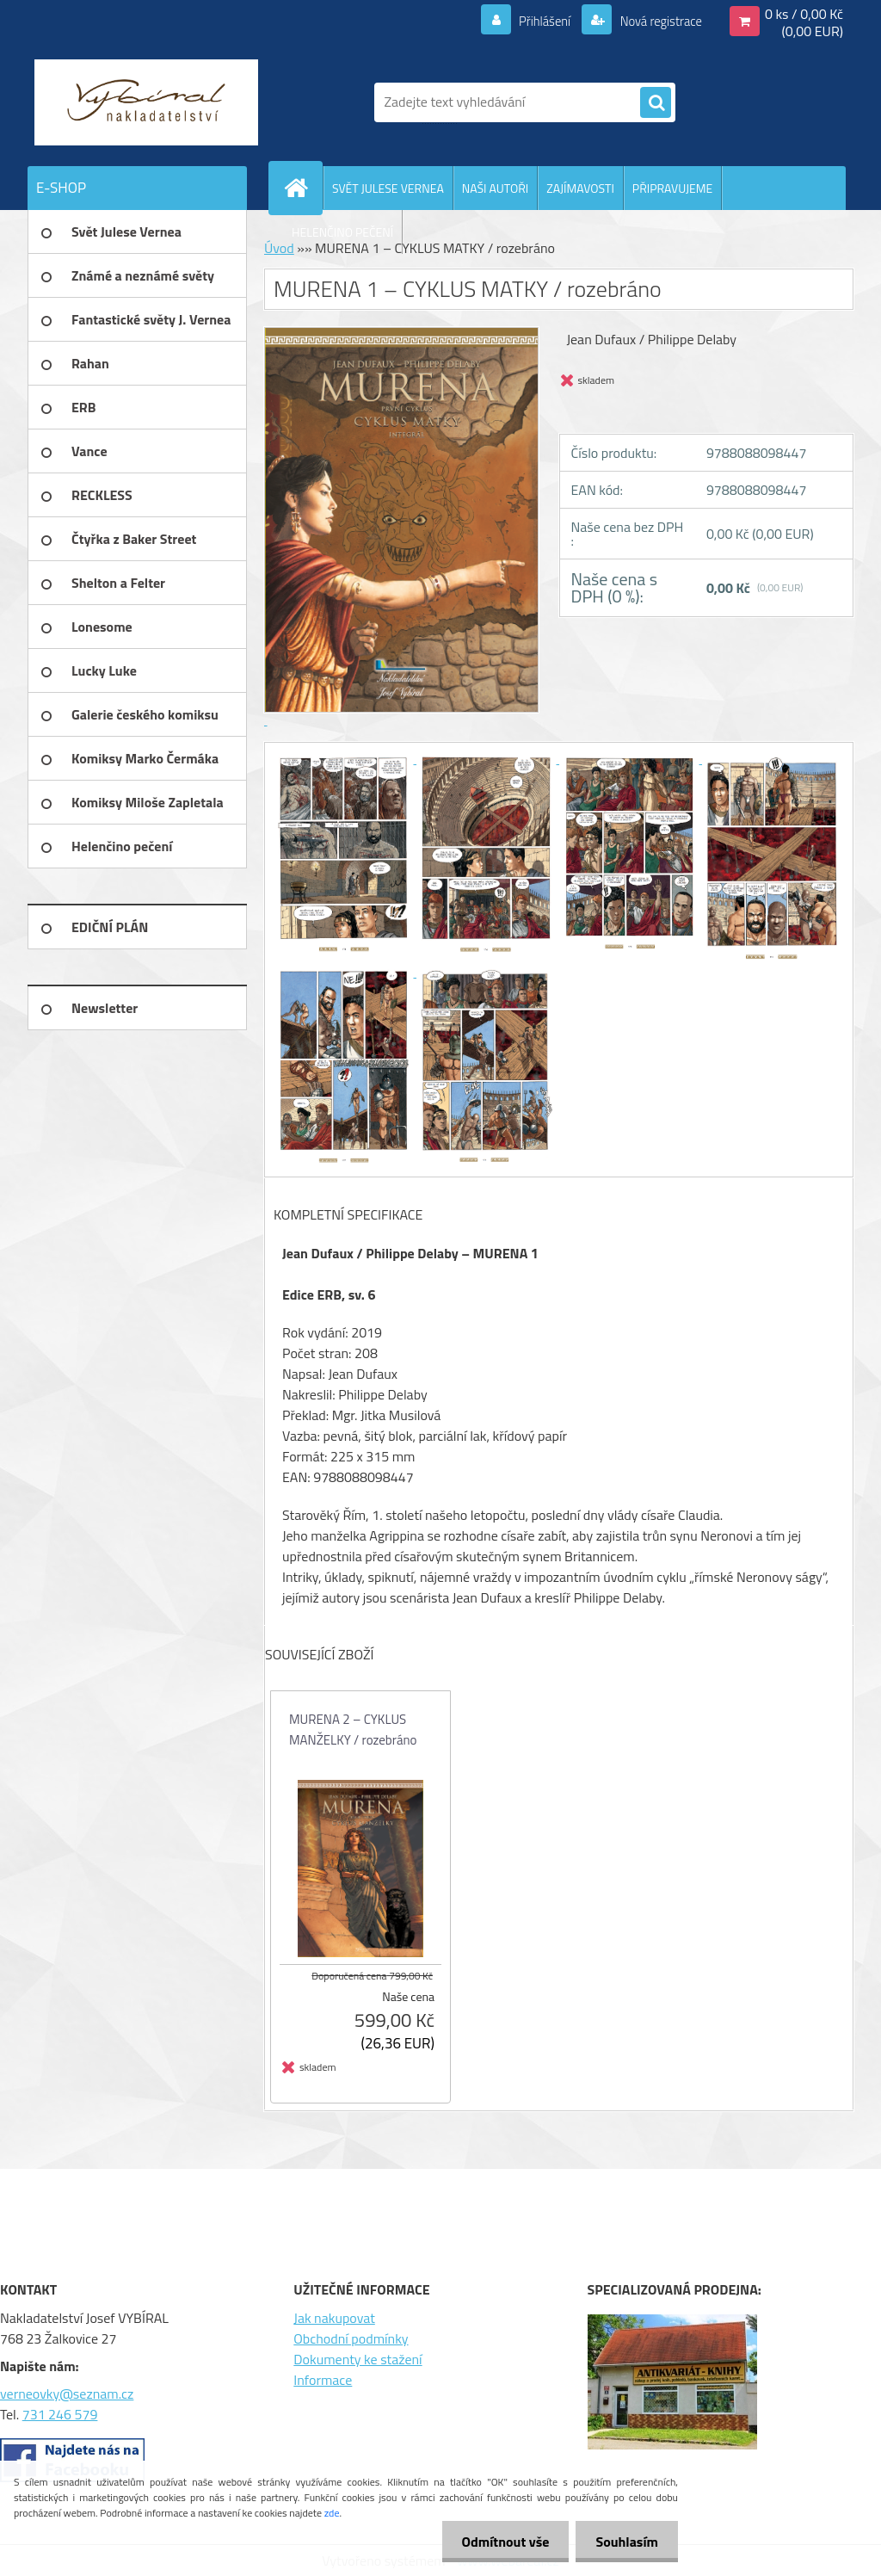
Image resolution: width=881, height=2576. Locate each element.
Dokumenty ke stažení (357, 2359)
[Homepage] (303, 187)
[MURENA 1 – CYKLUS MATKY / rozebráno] (345, 758)
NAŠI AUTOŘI (495, 188)
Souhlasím (625, 2541)
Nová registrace (655, 20)
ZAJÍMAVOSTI (580, 188)
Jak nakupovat (334, 2317)
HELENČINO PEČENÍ (342, 232)
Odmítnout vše (501, 2541)
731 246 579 (60, 2414)
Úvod (279, 248)
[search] (655, 103)
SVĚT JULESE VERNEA (388, 188)
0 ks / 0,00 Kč (804, 13)
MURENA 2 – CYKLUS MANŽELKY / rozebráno (352, 1729)
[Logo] (146, 102)
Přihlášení (534, 20)
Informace (322, 2379)
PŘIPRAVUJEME (672, 188)
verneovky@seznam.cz (66, 2393)
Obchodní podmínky (350, 2338)
